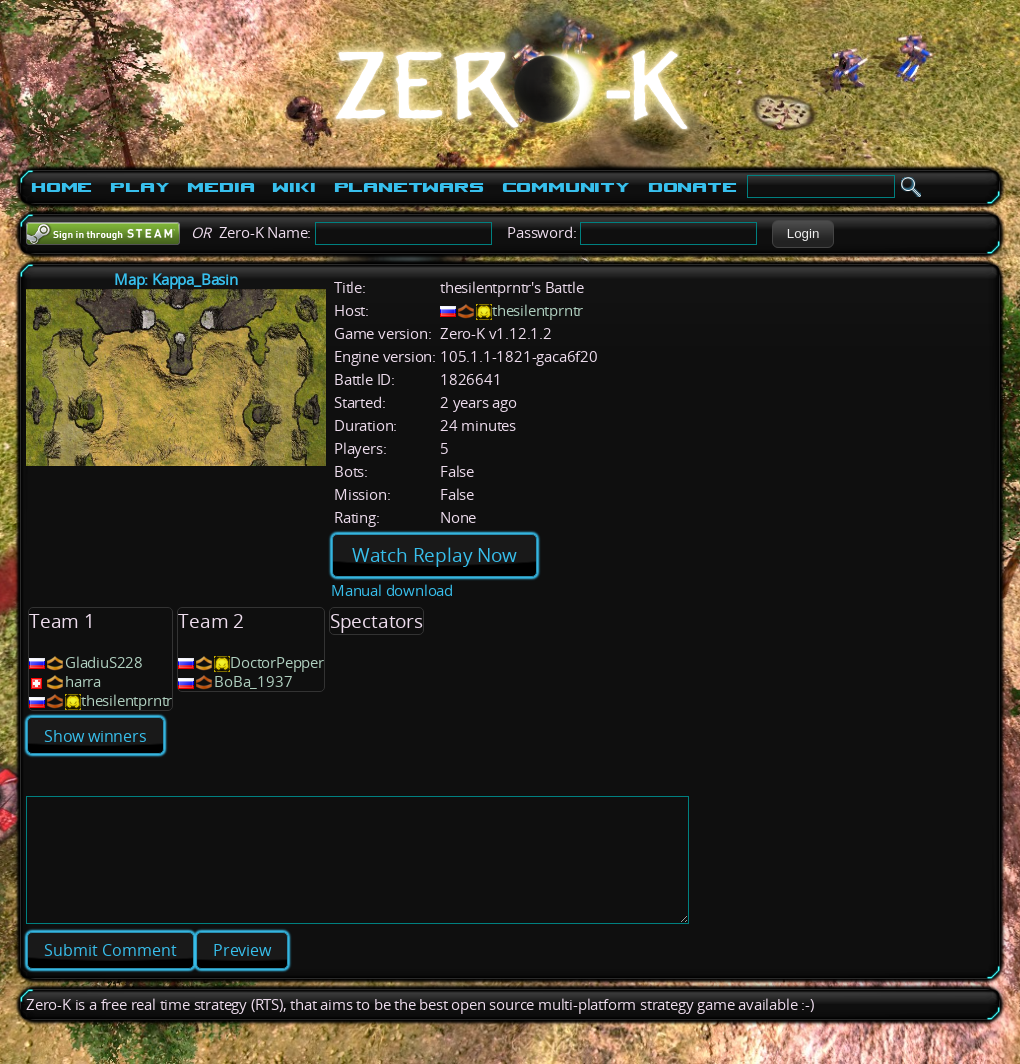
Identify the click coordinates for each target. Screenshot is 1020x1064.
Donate (692, 187)
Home (61, 187)
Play (139, 187)
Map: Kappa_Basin (176, 279)
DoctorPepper (277, 662)
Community (566, 187)
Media (220, 187)
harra (83, 681)
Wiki (293, 187)
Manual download (392, 590)
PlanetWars (409, 187)
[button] (802, 234)
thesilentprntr (537, 310)
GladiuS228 (104, 662)
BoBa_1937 (253, 681)
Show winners (95, 736)
